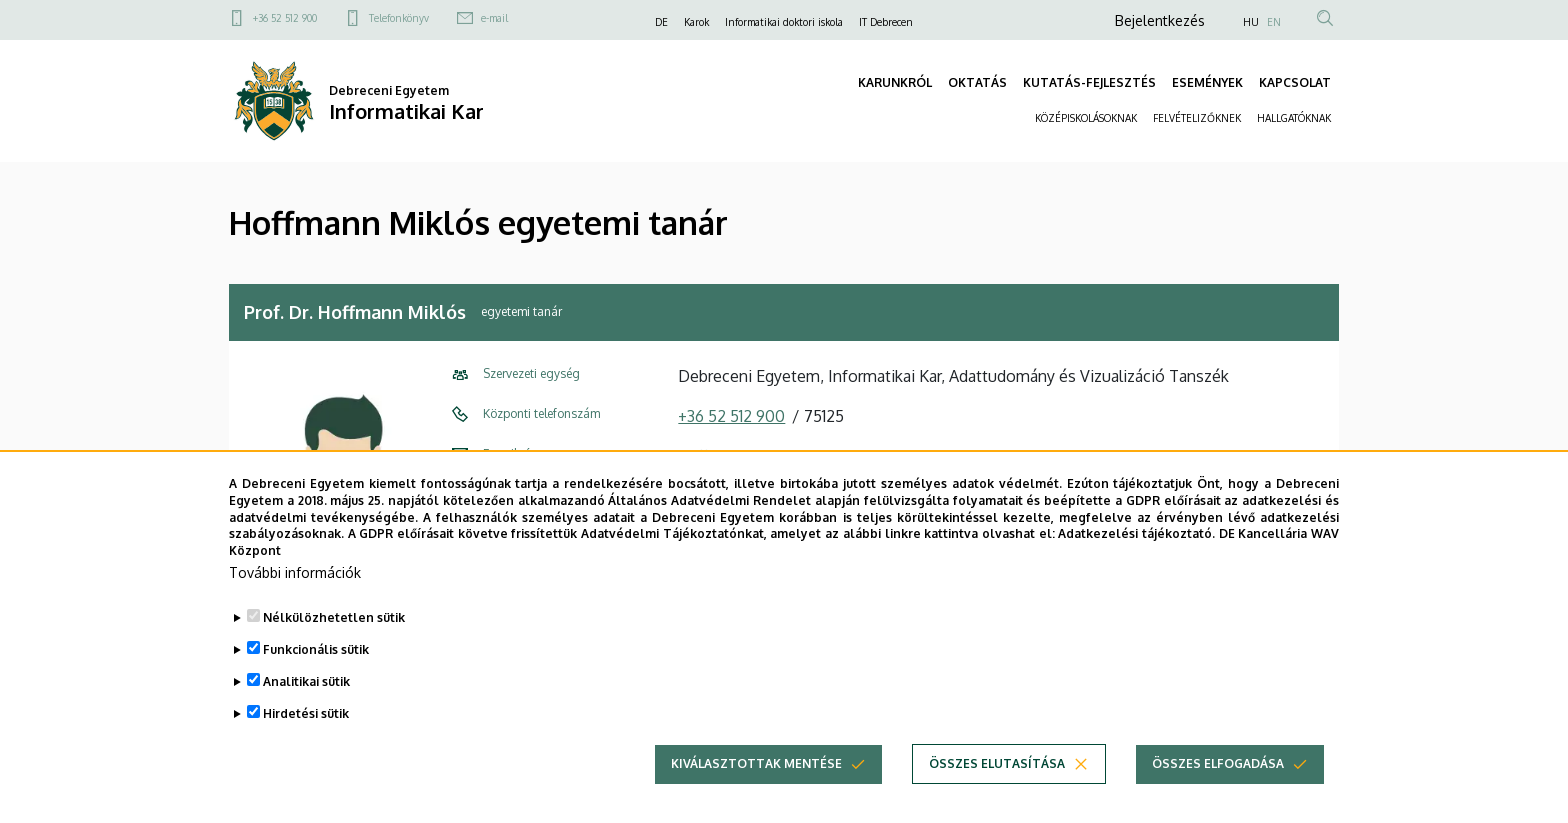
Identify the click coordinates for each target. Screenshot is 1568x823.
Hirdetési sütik (306, 716)
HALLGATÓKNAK (1294, 118)
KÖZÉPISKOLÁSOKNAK (1086, 118)
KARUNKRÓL (895, 82)
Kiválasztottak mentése (756, 766)
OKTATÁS (977, 82)
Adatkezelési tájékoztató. (1136, 537)
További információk (295, 575)
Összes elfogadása (1218, 766)
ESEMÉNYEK (1207, 82)
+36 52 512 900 (285, 18)
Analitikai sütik (306, 684)
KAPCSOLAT (1295, 82)
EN (1274, 22)
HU (1251, 22)
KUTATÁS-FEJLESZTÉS (1089, 82)
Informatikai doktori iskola (784, 22)
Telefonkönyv (399, 18)
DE (661, 22)
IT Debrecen (886, 22)
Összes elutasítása (997, 766)
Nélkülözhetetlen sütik (334, 620)
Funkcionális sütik (316, 652)
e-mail (494, 18)
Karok (696, 22)
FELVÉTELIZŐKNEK (1197, 118)
